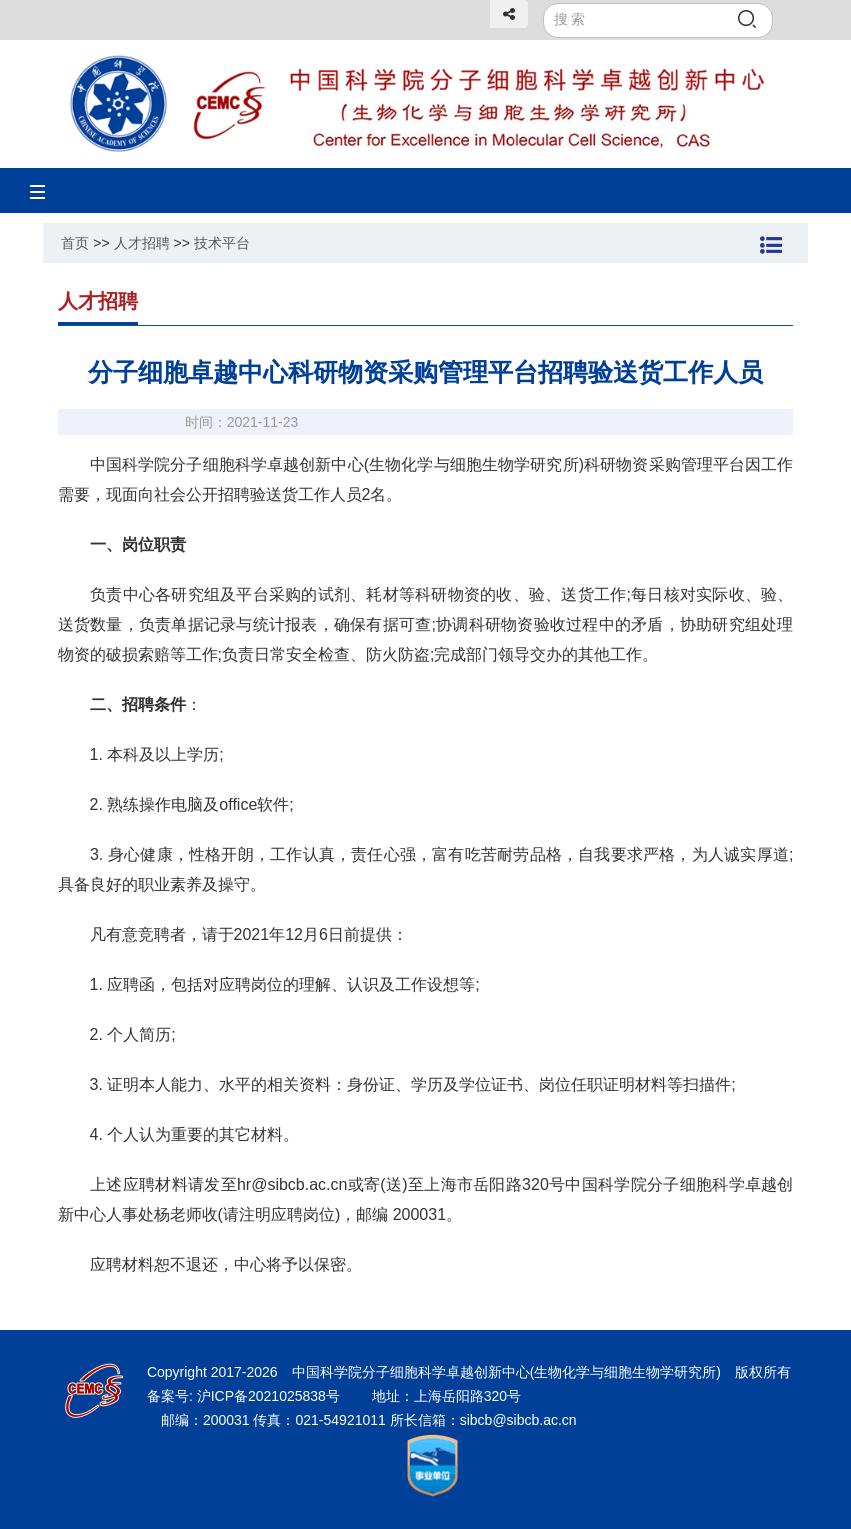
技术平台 (222, 243)
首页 (75, 243)
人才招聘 (142, 243)
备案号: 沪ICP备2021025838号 (245, 1396)
